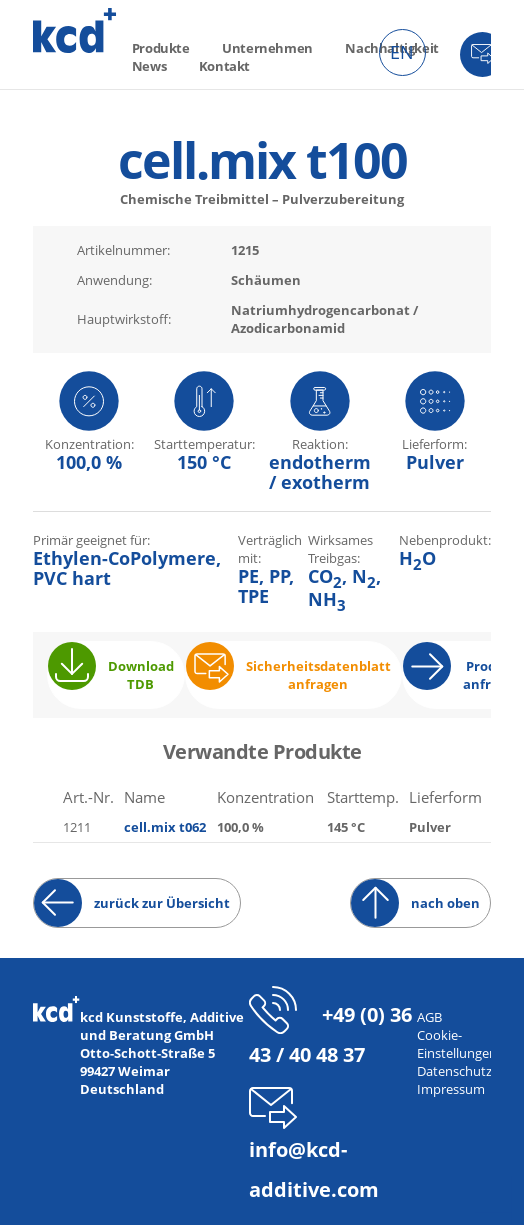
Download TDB (141, 675)
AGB (429, 1017)
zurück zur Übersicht (162, 903)
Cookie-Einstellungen (457, 1044)
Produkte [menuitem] (161, 48)
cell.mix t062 (165, 827)
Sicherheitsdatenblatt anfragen (318, 675)
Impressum (451, 1089)
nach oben (445, 903)
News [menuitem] (149, 66)
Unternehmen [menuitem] (267, 48)
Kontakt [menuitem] (224, 66)
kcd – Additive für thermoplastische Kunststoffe (75, 30)
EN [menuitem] (402, 52)
